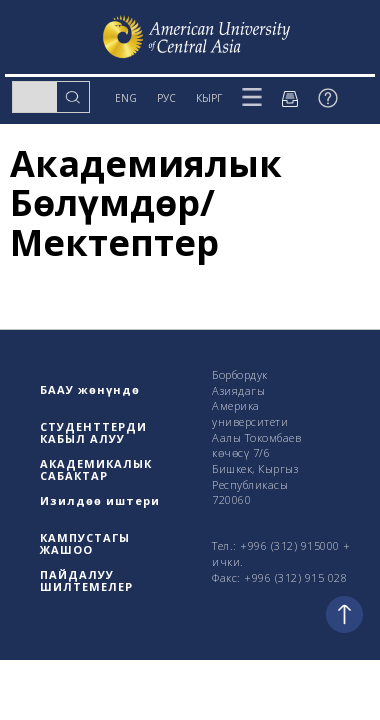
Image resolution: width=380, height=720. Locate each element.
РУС (166, 98)
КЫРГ (209, 98)
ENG (126, 98)
